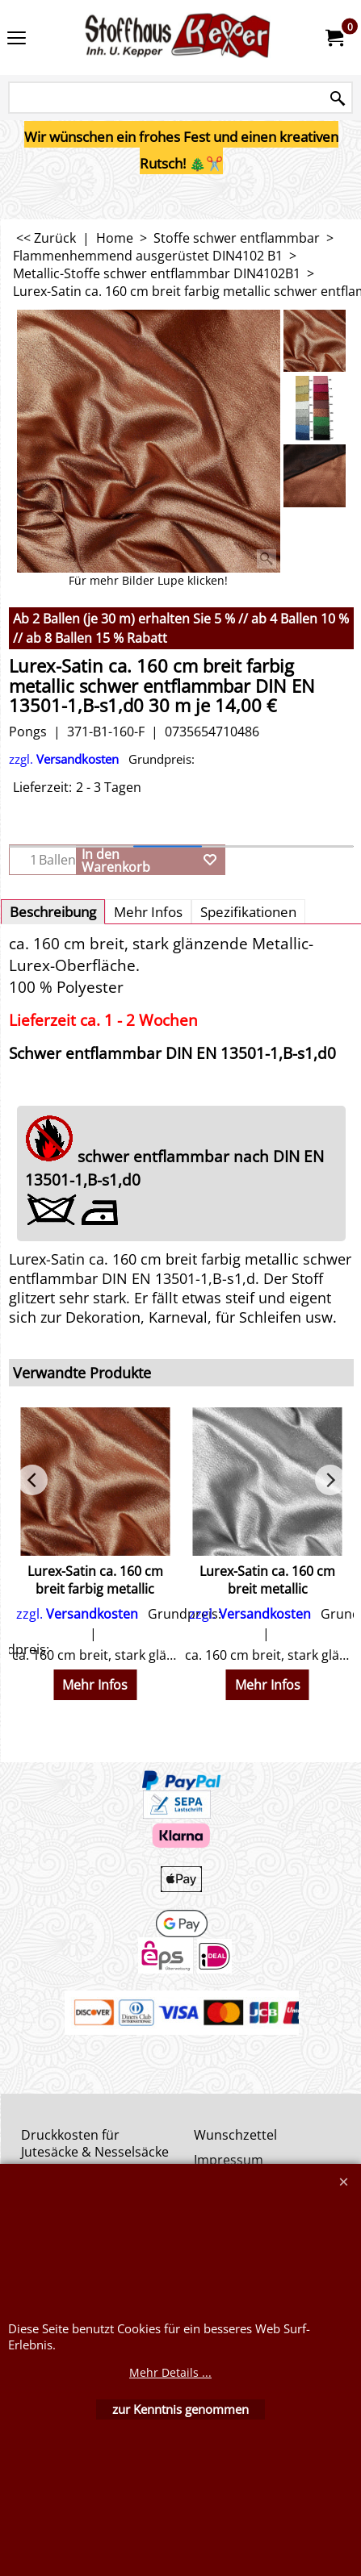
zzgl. (102, 759)
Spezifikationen (248, 911)
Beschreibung (53, 911)
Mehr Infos (148, 911)
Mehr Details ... (170, 2372)
